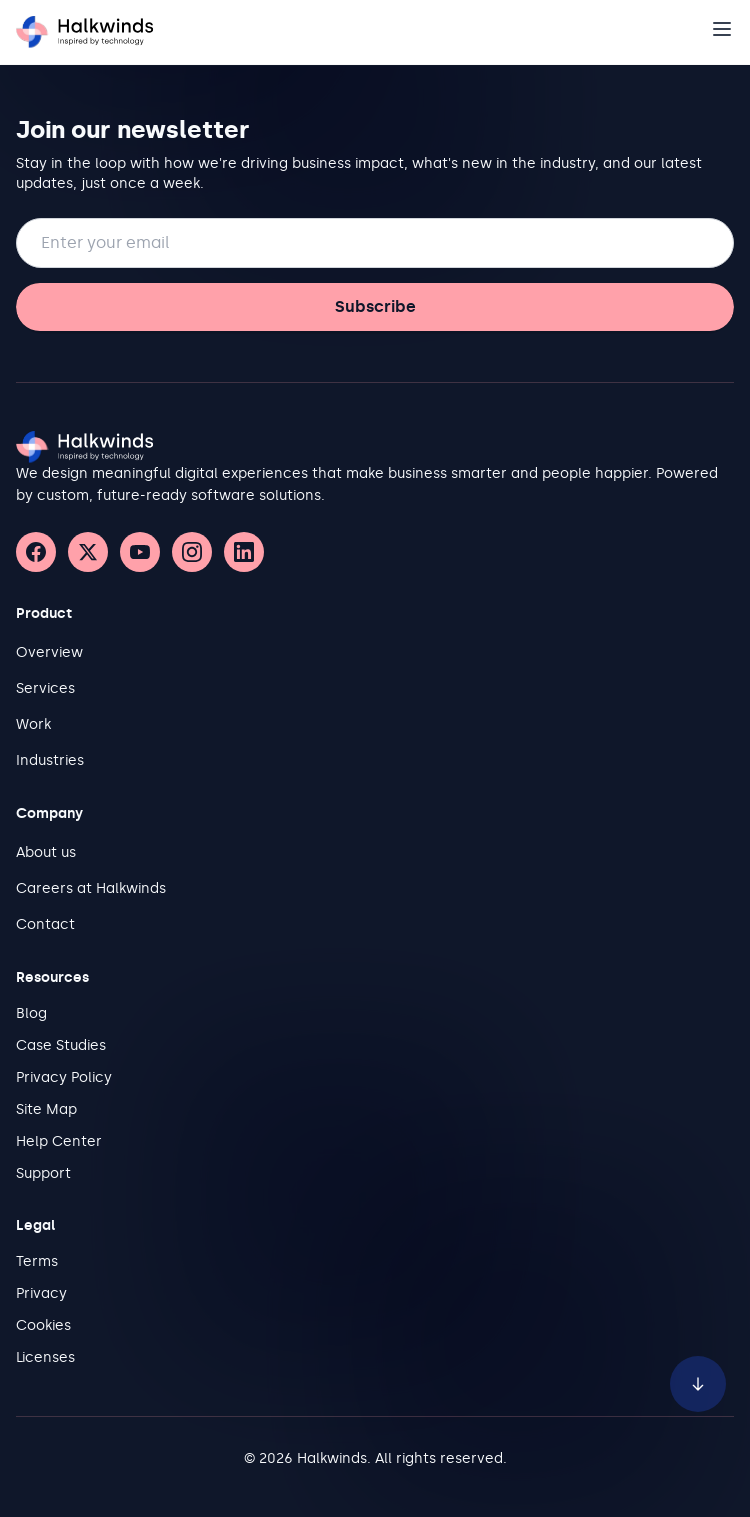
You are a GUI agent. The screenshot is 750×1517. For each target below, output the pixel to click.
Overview (49, 652)
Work (33, 724)
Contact (45, 924)
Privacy (41, 1293)
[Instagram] (192, 552)
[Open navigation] (722, 29)
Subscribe (375, 306)
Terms (37, 1261)
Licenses (45, 1357)
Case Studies (61, 1045)
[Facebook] (36, 552)
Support (43, 1173)
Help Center (59, 1141)
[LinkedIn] (244, 552)
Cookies (43, 1325)
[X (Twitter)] (88, 552)
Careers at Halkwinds (91, 888)
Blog (31, 1013)
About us (46, 852)
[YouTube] (140, 552)
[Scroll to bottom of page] (698, 1379)
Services (45, 688)
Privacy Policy (64, 1077)
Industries (50, 760)
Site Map (46, 1109)
